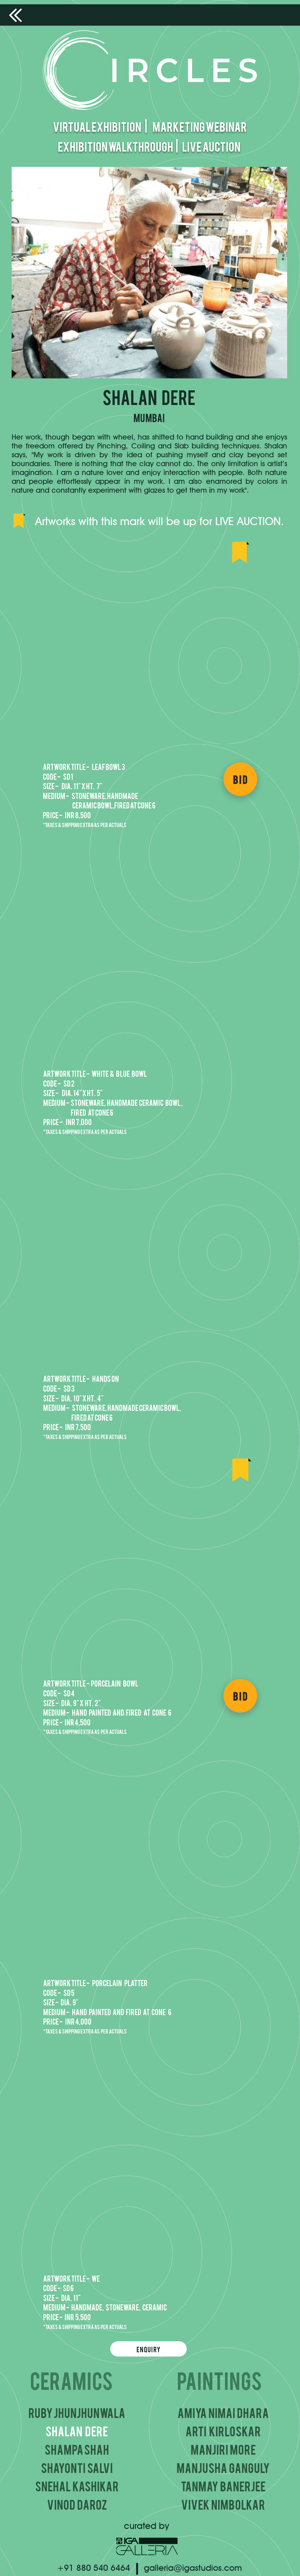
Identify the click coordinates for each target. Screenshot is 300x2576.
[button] (150, 651)
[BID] (240, 779)
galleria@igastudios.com (193, 2568)
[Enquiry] (148, 2349)
